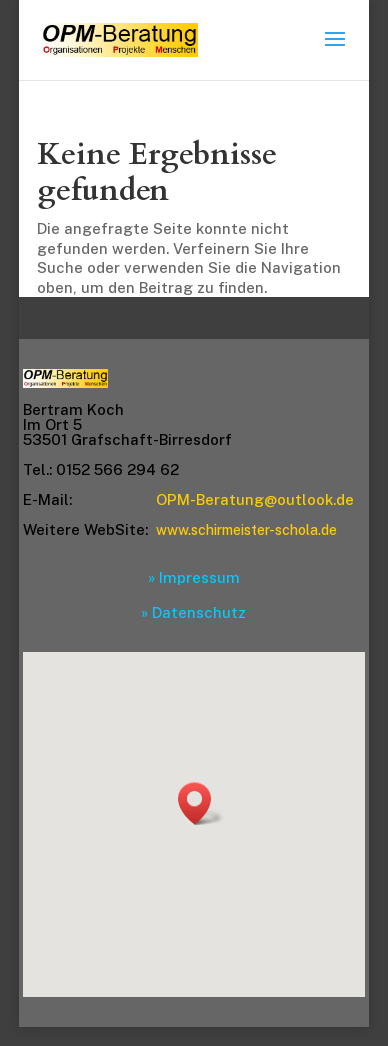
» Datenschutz (193, 612)
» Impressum (194, 577)
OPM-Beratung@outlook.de (255, 499)
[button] (201, 803)
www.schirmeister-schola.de (246, 530)
